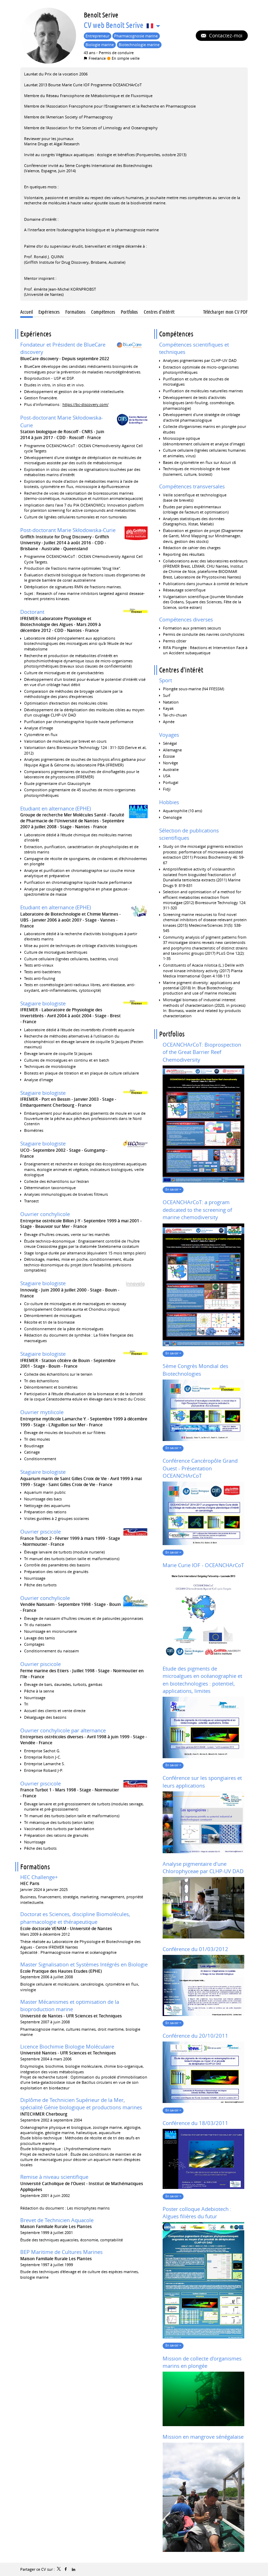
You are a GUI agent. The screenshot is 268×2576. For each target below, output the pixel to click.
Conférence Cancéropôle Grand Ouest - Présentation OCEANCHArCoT (200, 1468)
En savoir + (173, 1189)
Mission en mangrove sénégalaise (203, 2436)
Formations (35, 1867)
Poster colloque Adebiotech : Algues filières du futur (197, 2212)
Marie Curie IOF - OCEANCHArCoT (203, 1565)
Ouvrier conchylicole (45, 1213)
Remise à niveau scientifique (54, 2176)
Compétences (176, 334)
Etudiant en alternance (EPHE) (55, 808)
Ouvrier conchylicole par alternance (63, 1730)
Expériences (35, 334)
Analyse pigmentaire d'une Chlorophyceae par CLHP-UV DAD (203, 1867)
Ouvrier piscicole (40, 1531)
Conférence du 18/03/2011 (195, 2122)
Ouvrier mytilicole (42, 1412)
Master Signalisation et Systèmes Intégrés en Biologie (84, 1964)
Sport (165, 680)
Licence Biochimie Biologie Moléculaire (67, 2046)
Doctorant (32, 611)
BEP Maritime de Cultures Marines (61, 2251)
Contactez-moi (225, 35)
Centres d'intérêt (181, 670)
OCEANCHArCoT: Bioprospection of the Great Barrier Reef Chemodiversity (202, 1052)
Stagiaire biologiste (43, 1003)
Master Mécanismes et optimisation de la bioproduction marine (69, 2005)
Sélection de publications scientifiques (189, 834)
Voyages (169, 734)
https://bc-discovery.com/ (85, 404)
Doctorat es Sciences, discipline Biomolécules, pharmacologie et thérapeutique (75, 1918)
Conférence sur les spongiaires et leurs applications (202, 1781)
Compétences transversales (192, 486)
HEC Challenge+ (39, 1876)
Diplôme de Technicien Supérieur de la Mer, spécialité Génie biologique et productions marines (81, 2103)
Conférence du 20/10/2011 (195, 2035)
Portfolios (172, 1034)
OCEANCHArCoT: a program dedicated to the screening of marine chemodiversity (197, 1210)
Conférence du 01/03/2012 (195, 1948)
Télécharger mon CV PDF (225, 312)
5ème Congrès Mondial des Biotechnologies (195, 1369)
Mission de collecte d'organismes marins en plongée (202, 2362)
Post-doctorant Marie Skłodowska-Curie (68, 529)
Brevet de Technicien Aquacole (57, 2220)
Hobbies (169, 802)
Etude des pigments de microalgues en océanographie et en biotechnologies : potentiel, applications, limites (202, 1680)
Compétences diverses (186, 619)
